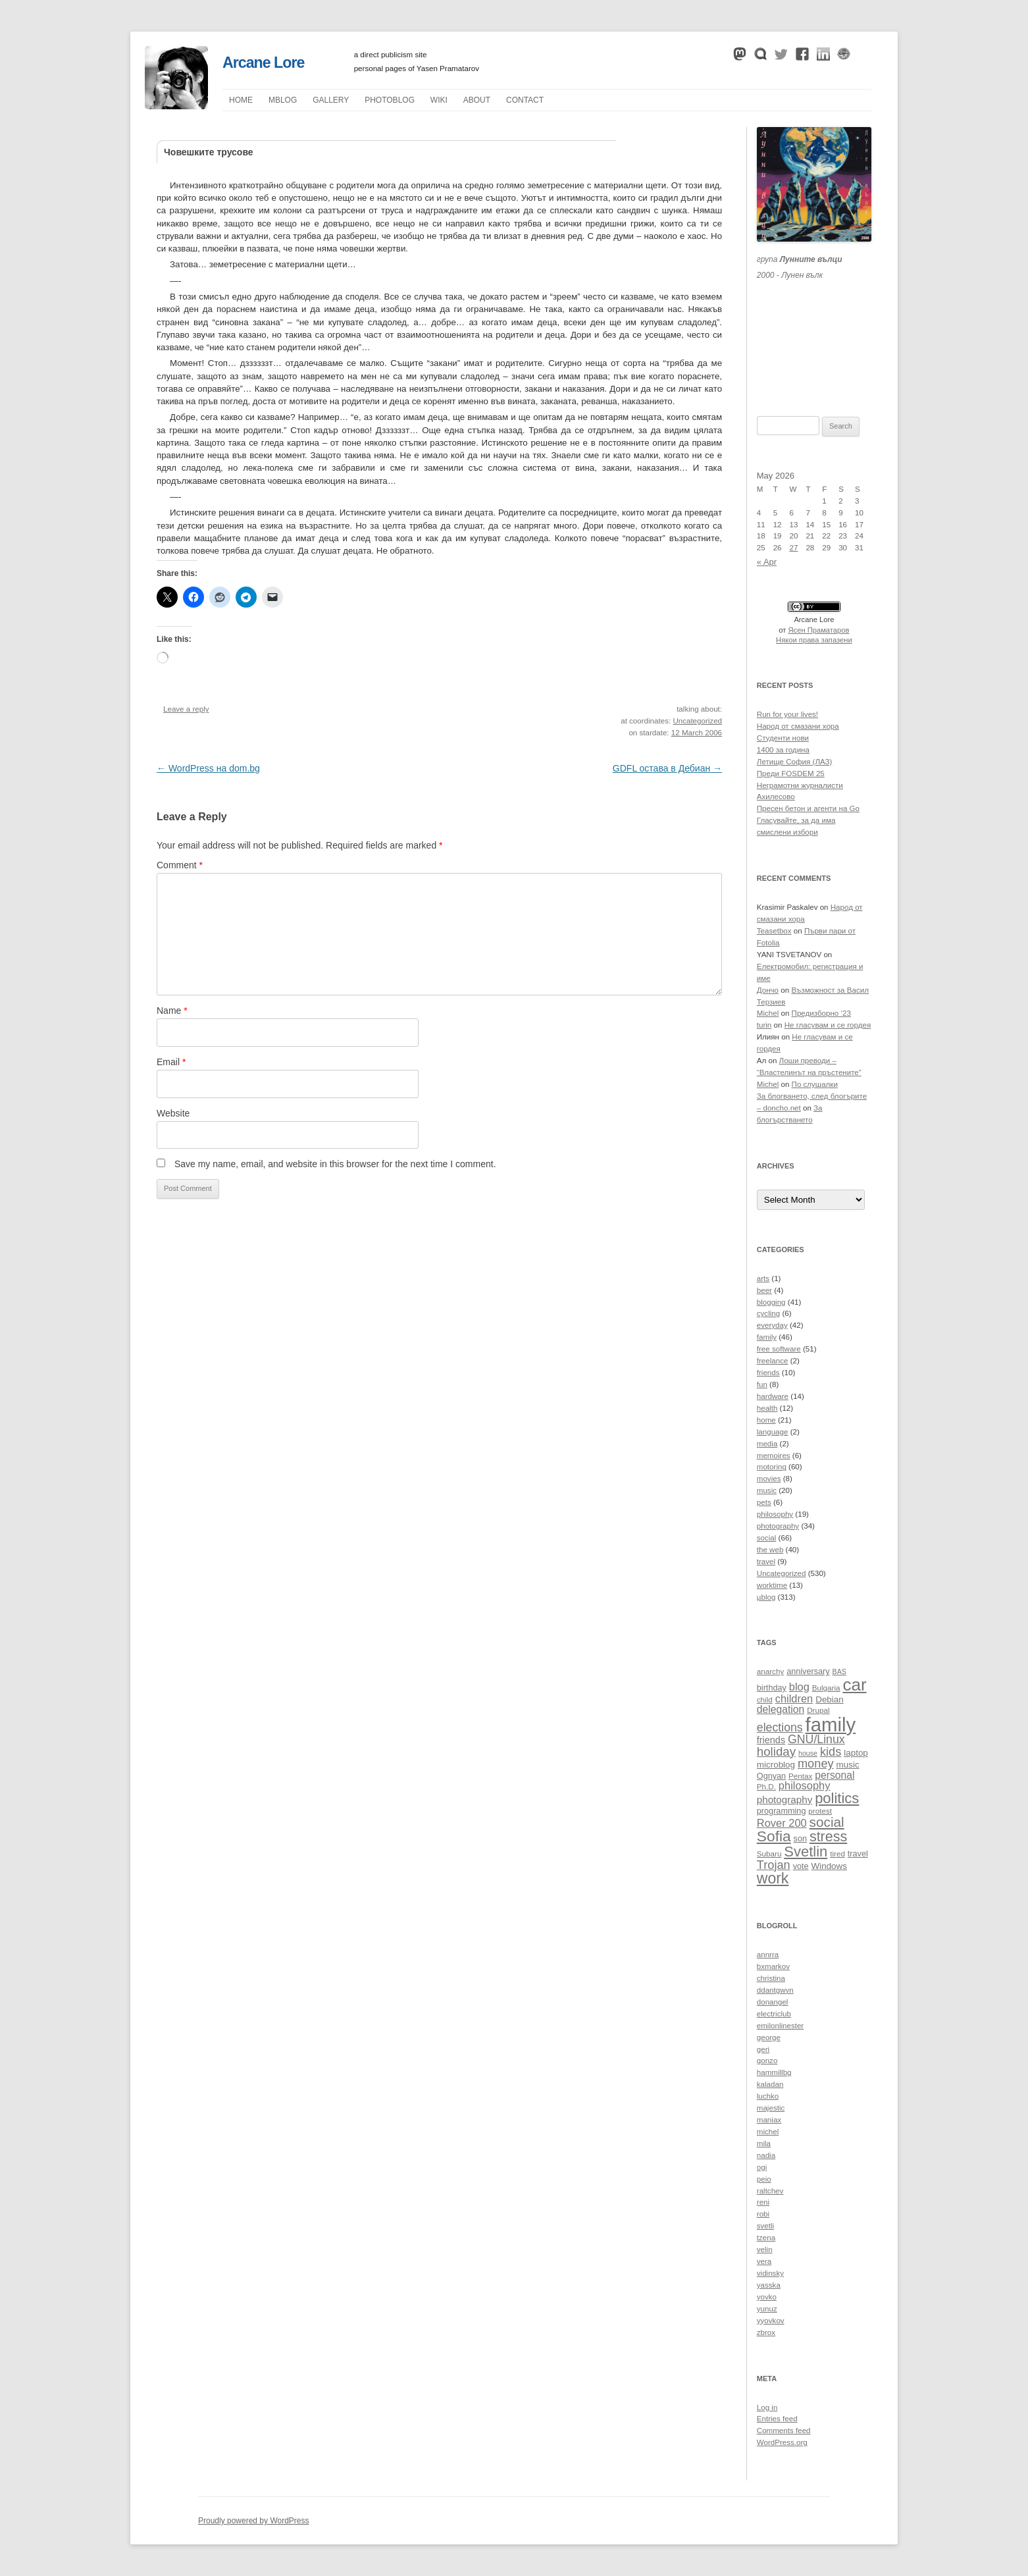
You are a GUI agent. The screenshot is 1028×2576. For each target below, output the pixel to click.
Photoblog (390, 100)
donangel (772, 2002)
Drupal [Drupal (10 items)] (818, 1710)
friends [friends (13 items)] (771, 1740)
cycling (768, 1313)
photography (778, 1526)
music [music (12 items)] (848, 1765)
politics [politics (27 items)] (837, 1798)
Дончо (768, 990)
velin (765, 2249)
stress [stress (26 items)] (828, 1837)
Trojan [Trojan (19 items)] (773, 1865)
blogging (771, 1302)
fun (762, 1384)
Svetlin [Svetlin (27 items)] (805, 1851)
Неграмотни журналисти (800, 785)
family (767, 1337)
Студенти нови (783, 738)
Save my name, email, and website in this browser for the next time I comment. (335, 1164)
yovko (767, 2297)
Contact (525, 100)
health (767, 1408)
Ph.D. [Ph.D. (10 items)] (766, 1786)
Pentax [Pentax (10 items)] (800, 1776)
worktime (772, 1585)
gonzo (767, 2060)
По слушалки (815, 1084)
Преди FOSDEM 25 (791, 773)
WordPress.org (782, 2442)
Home (241, 100)
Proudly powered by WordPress (253, 2520)
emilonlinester (780, 2026)
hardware (772, 1396)
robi (763, 2214)
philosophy (775, 1514)
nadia (766, 2155)
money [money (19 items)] (816, 1763)
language (772, 1432)
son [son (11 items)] (800, 1838)
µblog (283, 100)
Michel (768, 1013)
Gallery (331, 100)
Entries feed (777, 2419)
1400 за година (783, 750)
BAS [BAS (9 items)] (839, 1671)
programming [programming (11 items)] (781, 1811)
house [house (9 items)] (807, 1753)
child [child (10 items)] (765, 1699)
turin (764, 1025)
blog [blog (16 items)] (799, 1687)
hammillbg (774, 2072)
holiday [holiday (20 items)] (776, 1751)
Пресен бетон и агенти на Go (808, 808)
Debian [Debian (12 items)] (829, 1699)
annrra (768, 1954)
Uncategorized (697, 721)
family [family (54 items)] (831, 1724)
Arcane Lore (263, 62)
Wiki (439, 100)
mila (764, 2143)
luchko (768, 2096)
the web (770, 1550)
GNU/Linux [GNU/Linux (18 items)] (816, 1739)
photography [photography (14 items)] (784, 1799)
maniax (769, 2120)
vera (764, 2261)
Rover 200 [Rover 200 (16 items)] (782, 1823)
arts (763, 1278)
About (476, 100)
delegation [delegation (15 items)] (780, 1709)
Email (171, 1062)
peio (764, 2179)
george (769, 2037)
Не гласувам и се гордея (827, 1025)
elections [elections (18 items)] (780, 1727)
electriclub (774, 2014)
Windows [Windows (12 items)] (829, 1866)
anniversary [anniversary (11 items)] (808, 1671)
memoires (773, 1455)
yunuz (767, 2309)
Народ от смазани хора (798, 726)
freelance (772, 1361)
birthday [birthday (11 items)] (771, 1688)
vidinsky (770, 2273)
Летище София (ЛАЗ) (795, 762)
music (767, 1490)
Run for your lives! (787, 714)
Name (172, 1010)
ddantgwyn (775, 1990)
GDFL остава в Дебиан (667, 768)
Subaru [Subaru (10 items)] (769, 1853)
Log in (767, 2407)
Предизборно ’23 (821, 1013)
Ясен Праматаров (819, 630)
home (766, 1420)
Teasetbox (774, 931)
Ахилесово (776, 797)
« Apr (767, 562)
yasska (769, 2285)
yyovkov (770, 2321)
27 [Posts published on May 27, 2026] (794, 548)
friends (768, 1373)
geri (763, 2049)
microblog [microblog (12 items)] (776, 1765)
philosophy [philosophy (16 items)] (805, 1785)
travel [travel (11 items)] (858, 1853)
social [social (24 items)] (827, 1821)
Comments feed (784, 2430)
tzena (766, 2238)
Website (173, 1113)
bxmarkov (773, 1966)
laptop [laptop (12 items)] (856, 1753)
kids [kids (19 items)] (830, 1751)
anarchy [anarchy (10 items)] (770, 1671)
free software (779, 1349)
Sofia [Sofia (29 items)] (774, 1836)
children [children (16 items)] (794, 1698)
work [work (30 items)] (773, 1878)
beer (764, 1290)
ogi (762, 2167)
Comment (180, 865)
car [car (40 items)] (854, 1685)
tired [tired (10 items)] (837, 1853)
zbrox (766, 2332)
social (767, 1538)
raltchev (770, 2191)
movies (769, 1479)
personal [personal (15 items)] (834, 1775)
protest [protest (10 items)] (820, 1810)
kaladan (770, 2084)
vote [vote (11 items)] (801, 1866)
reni (763, 2202)
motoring (771, 1467)
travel (766, 1561)
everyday (772, 1325)
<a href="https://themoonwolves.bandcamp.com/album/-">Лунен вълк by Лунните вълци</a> (814, 332)
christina (771, 1978)
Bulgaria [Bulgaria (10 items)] (826, 1687)
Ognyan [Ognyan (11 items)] (771, 1776)
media (767, 1444)
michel (768, 2132)
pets (764, 1502)
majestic (770, 2108)
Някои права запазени (814, 640)
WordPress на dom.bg (208, 768)
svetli (765, 2226)
